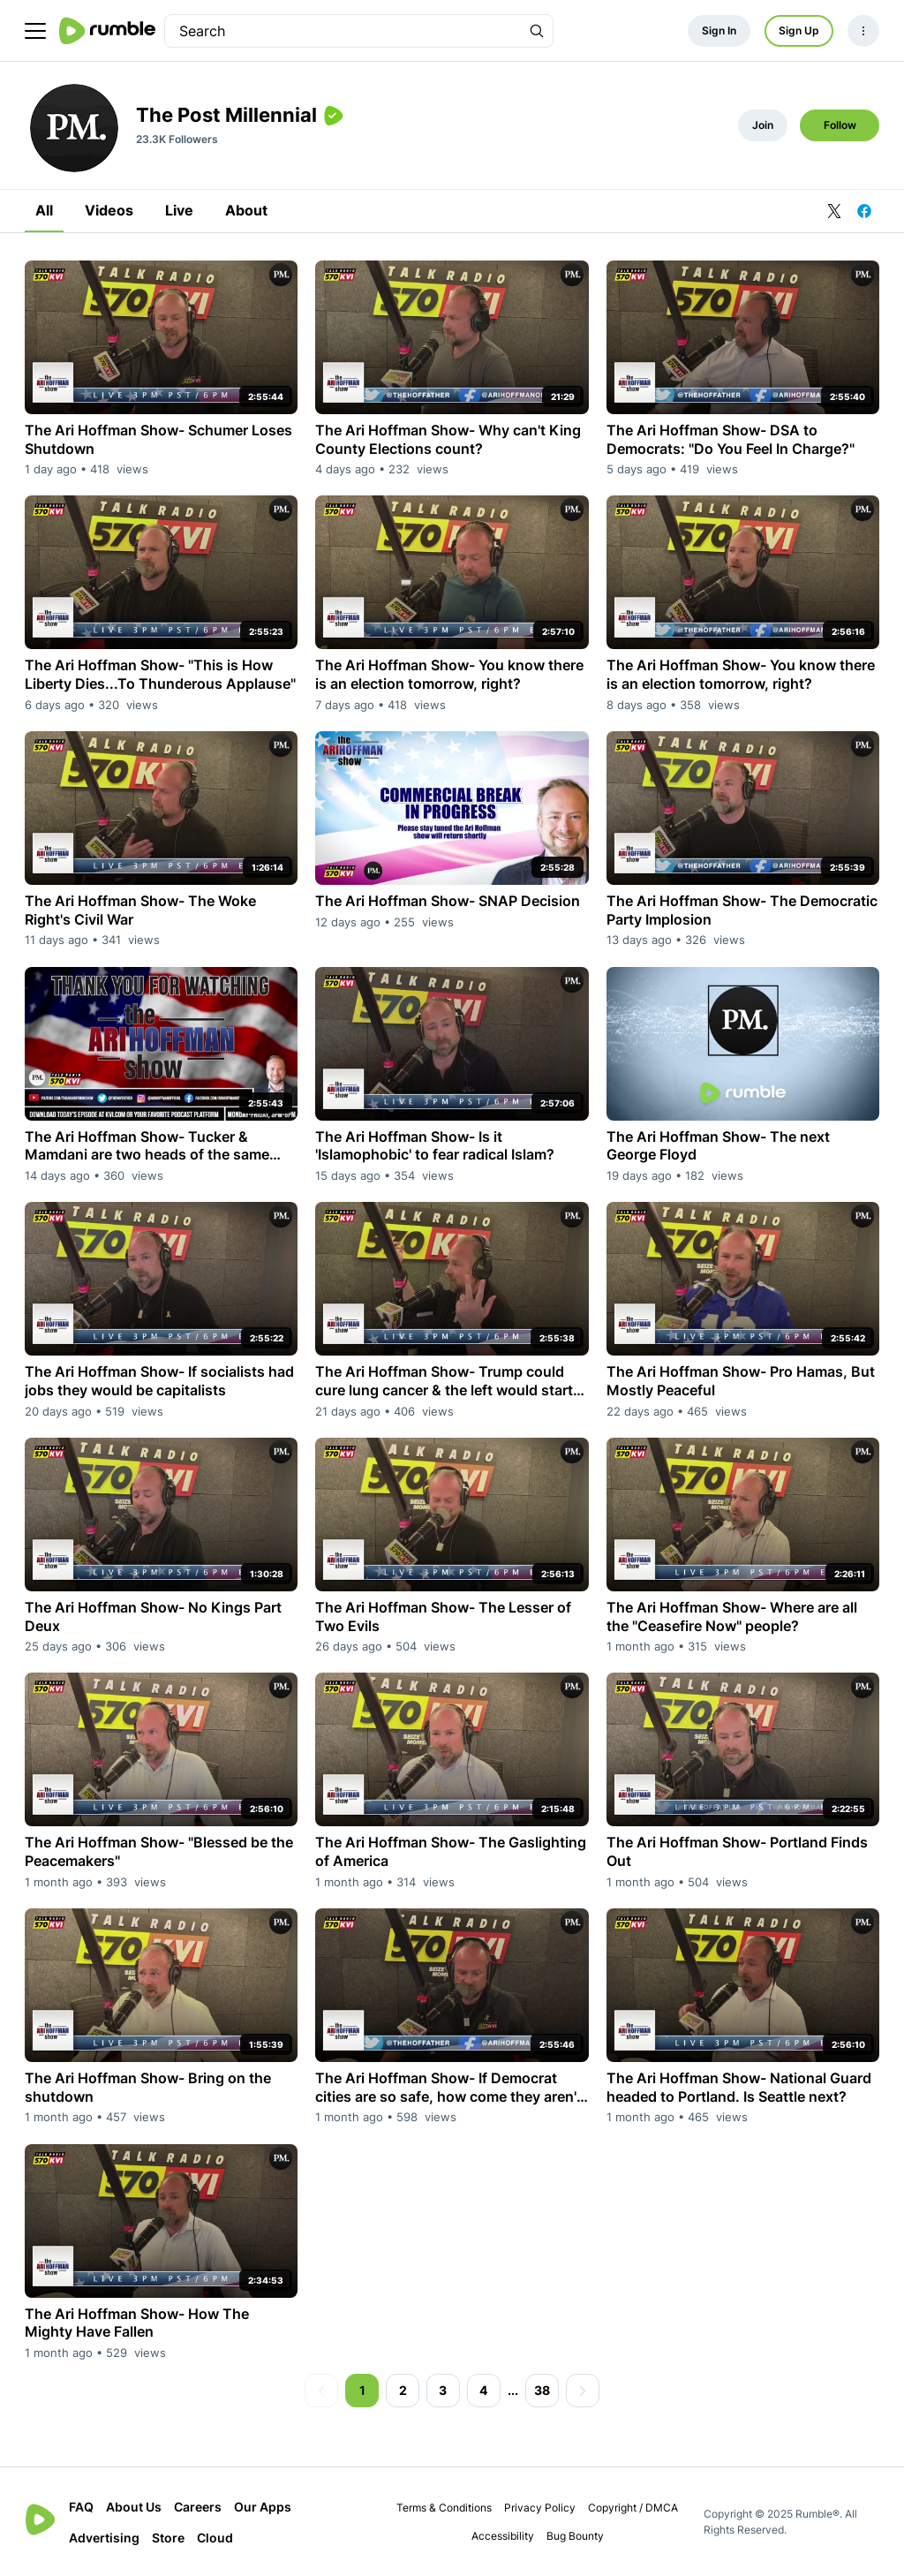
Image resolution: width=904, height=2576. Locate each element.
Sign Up (799, 30)
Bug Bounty (575, 2535)
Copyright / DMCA (633, 2507)
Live (179, 210)
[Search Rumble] (537, 31)
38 (542, 2390)
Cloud (215, 2537)
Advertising (104, 2537)
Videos (109, 210)
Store (168, 2537)
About (246, 210)
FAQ (81, 2506)
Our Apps (262, 2506)
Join (762, 125)
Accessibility (502, 2535)
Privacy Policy (540, 2507)
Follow (840, 125)
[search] (343, 31)
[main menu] (35, 31)
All (44, 210)
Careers (198, 2506)
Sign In (719, 30)
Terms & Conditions (444, 2507)
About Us (134, 2506)
